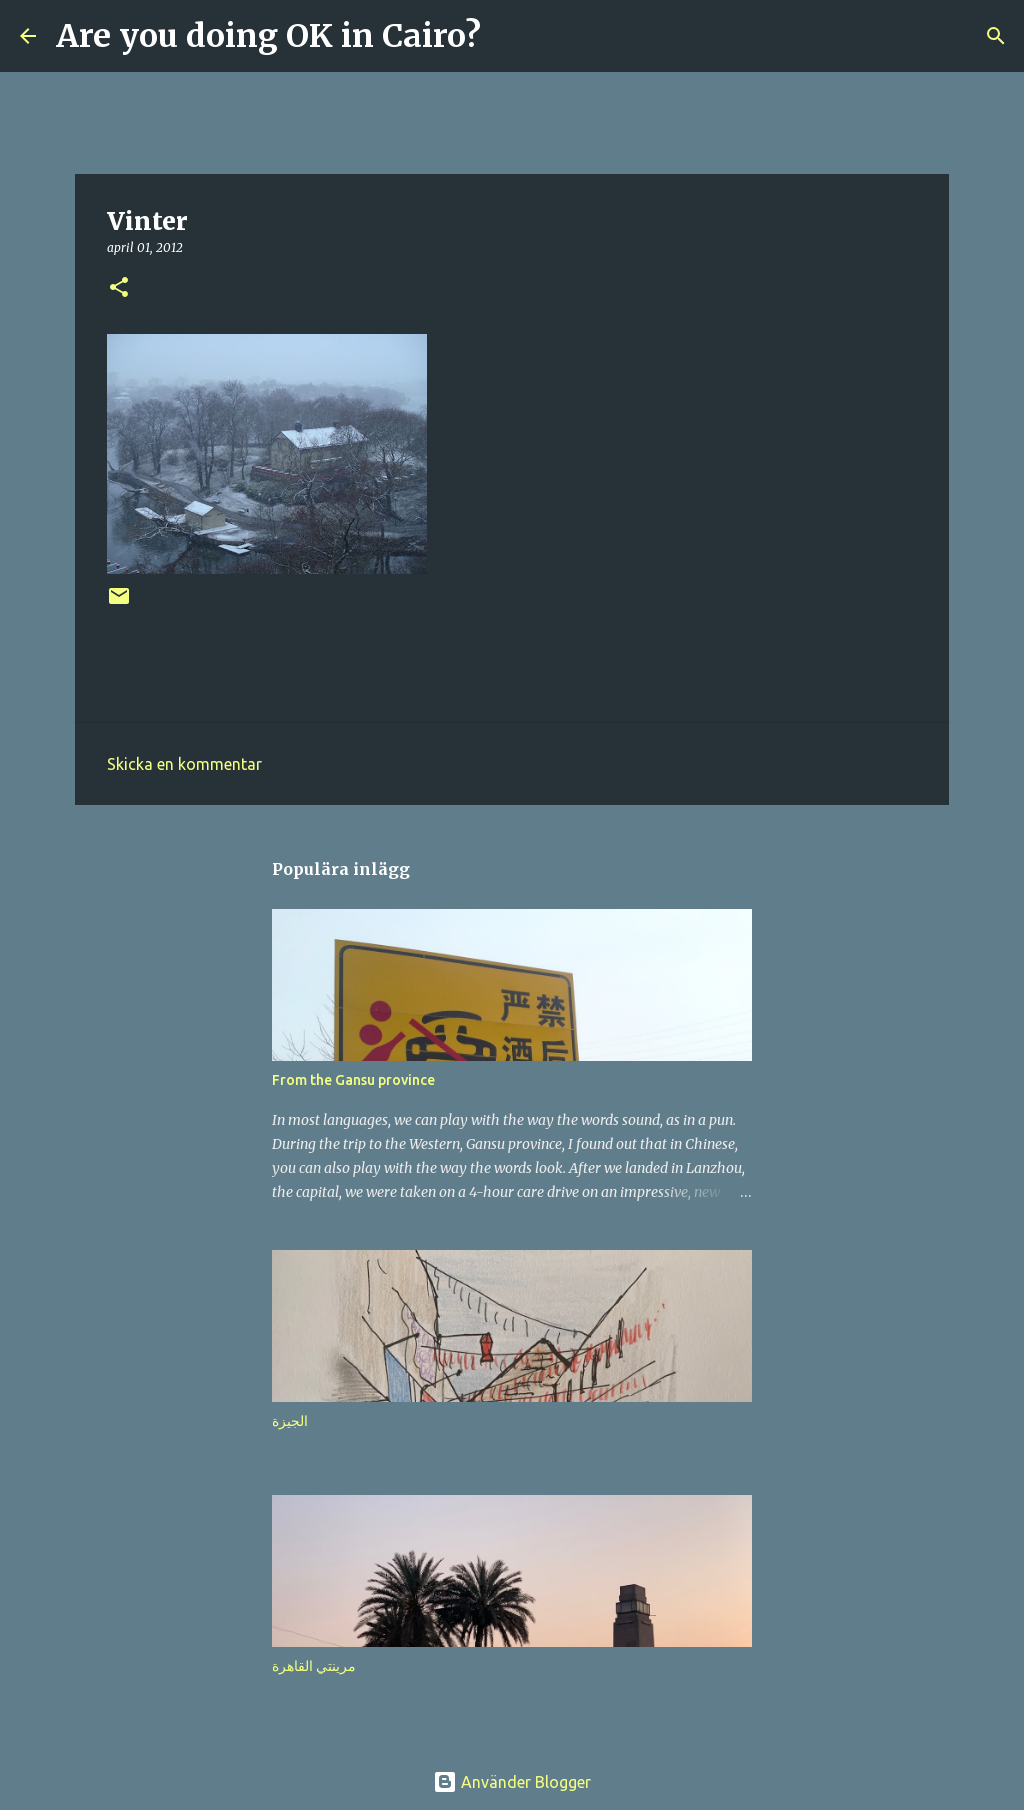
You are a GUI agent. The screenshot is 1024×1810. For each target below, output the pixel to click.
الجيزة (290, 1421)
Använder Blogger (512, 1782)
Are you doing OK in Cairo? (268, 36)
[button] (119, 288)
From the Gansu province (353, 1080)
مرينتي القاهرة (314, 1666)
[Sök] (509, 36)
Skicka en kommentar (184, 764)
